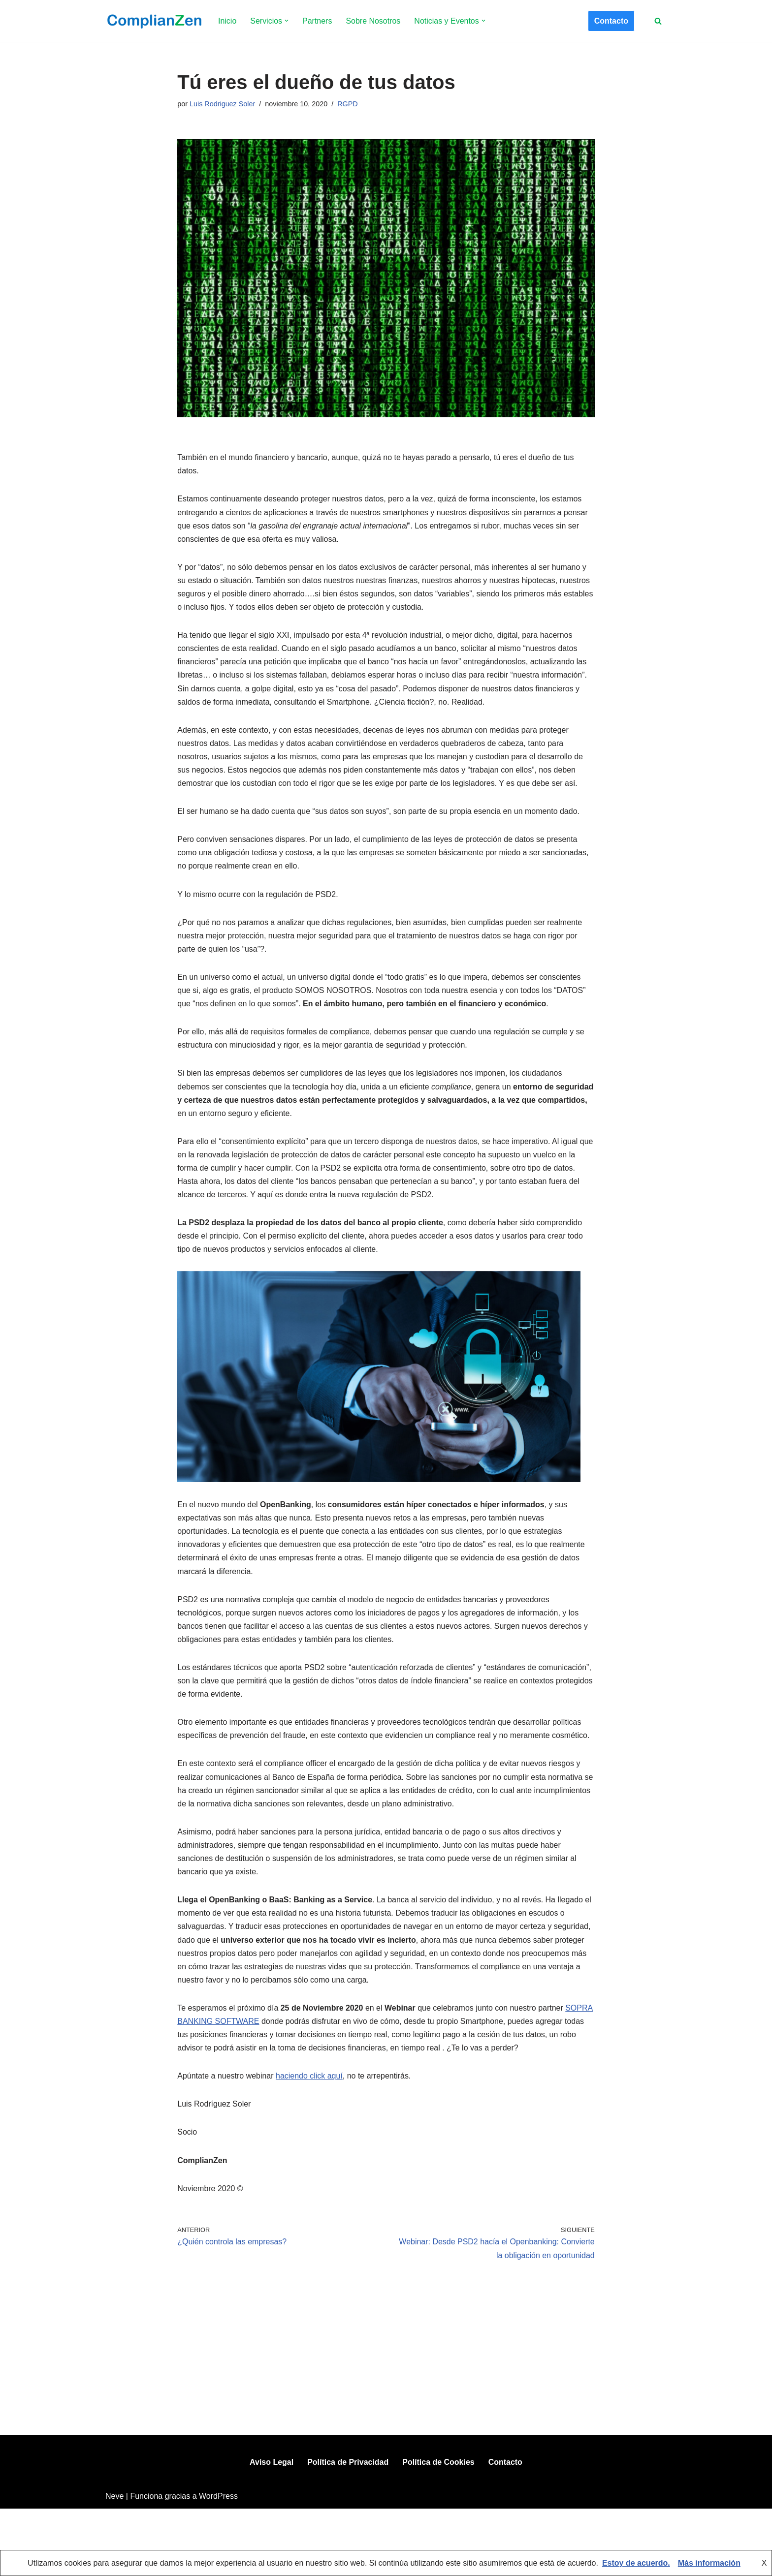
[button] (287, 21)
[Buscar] (658, 21)
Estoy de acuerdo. (636, 2563)
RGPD (348, 104)
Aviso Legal (271, 2529)
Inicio (227, 21)
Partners (317, 21)
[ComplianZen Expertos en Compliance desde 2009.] (153, 21)
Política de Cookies (438, 2529)
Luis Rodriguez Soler (223, 104)
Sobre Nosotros (373, 21)
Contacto (611, 21)
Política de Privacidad (347, 2529)
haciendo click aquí (309, 2080)
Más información (709, 2563)
